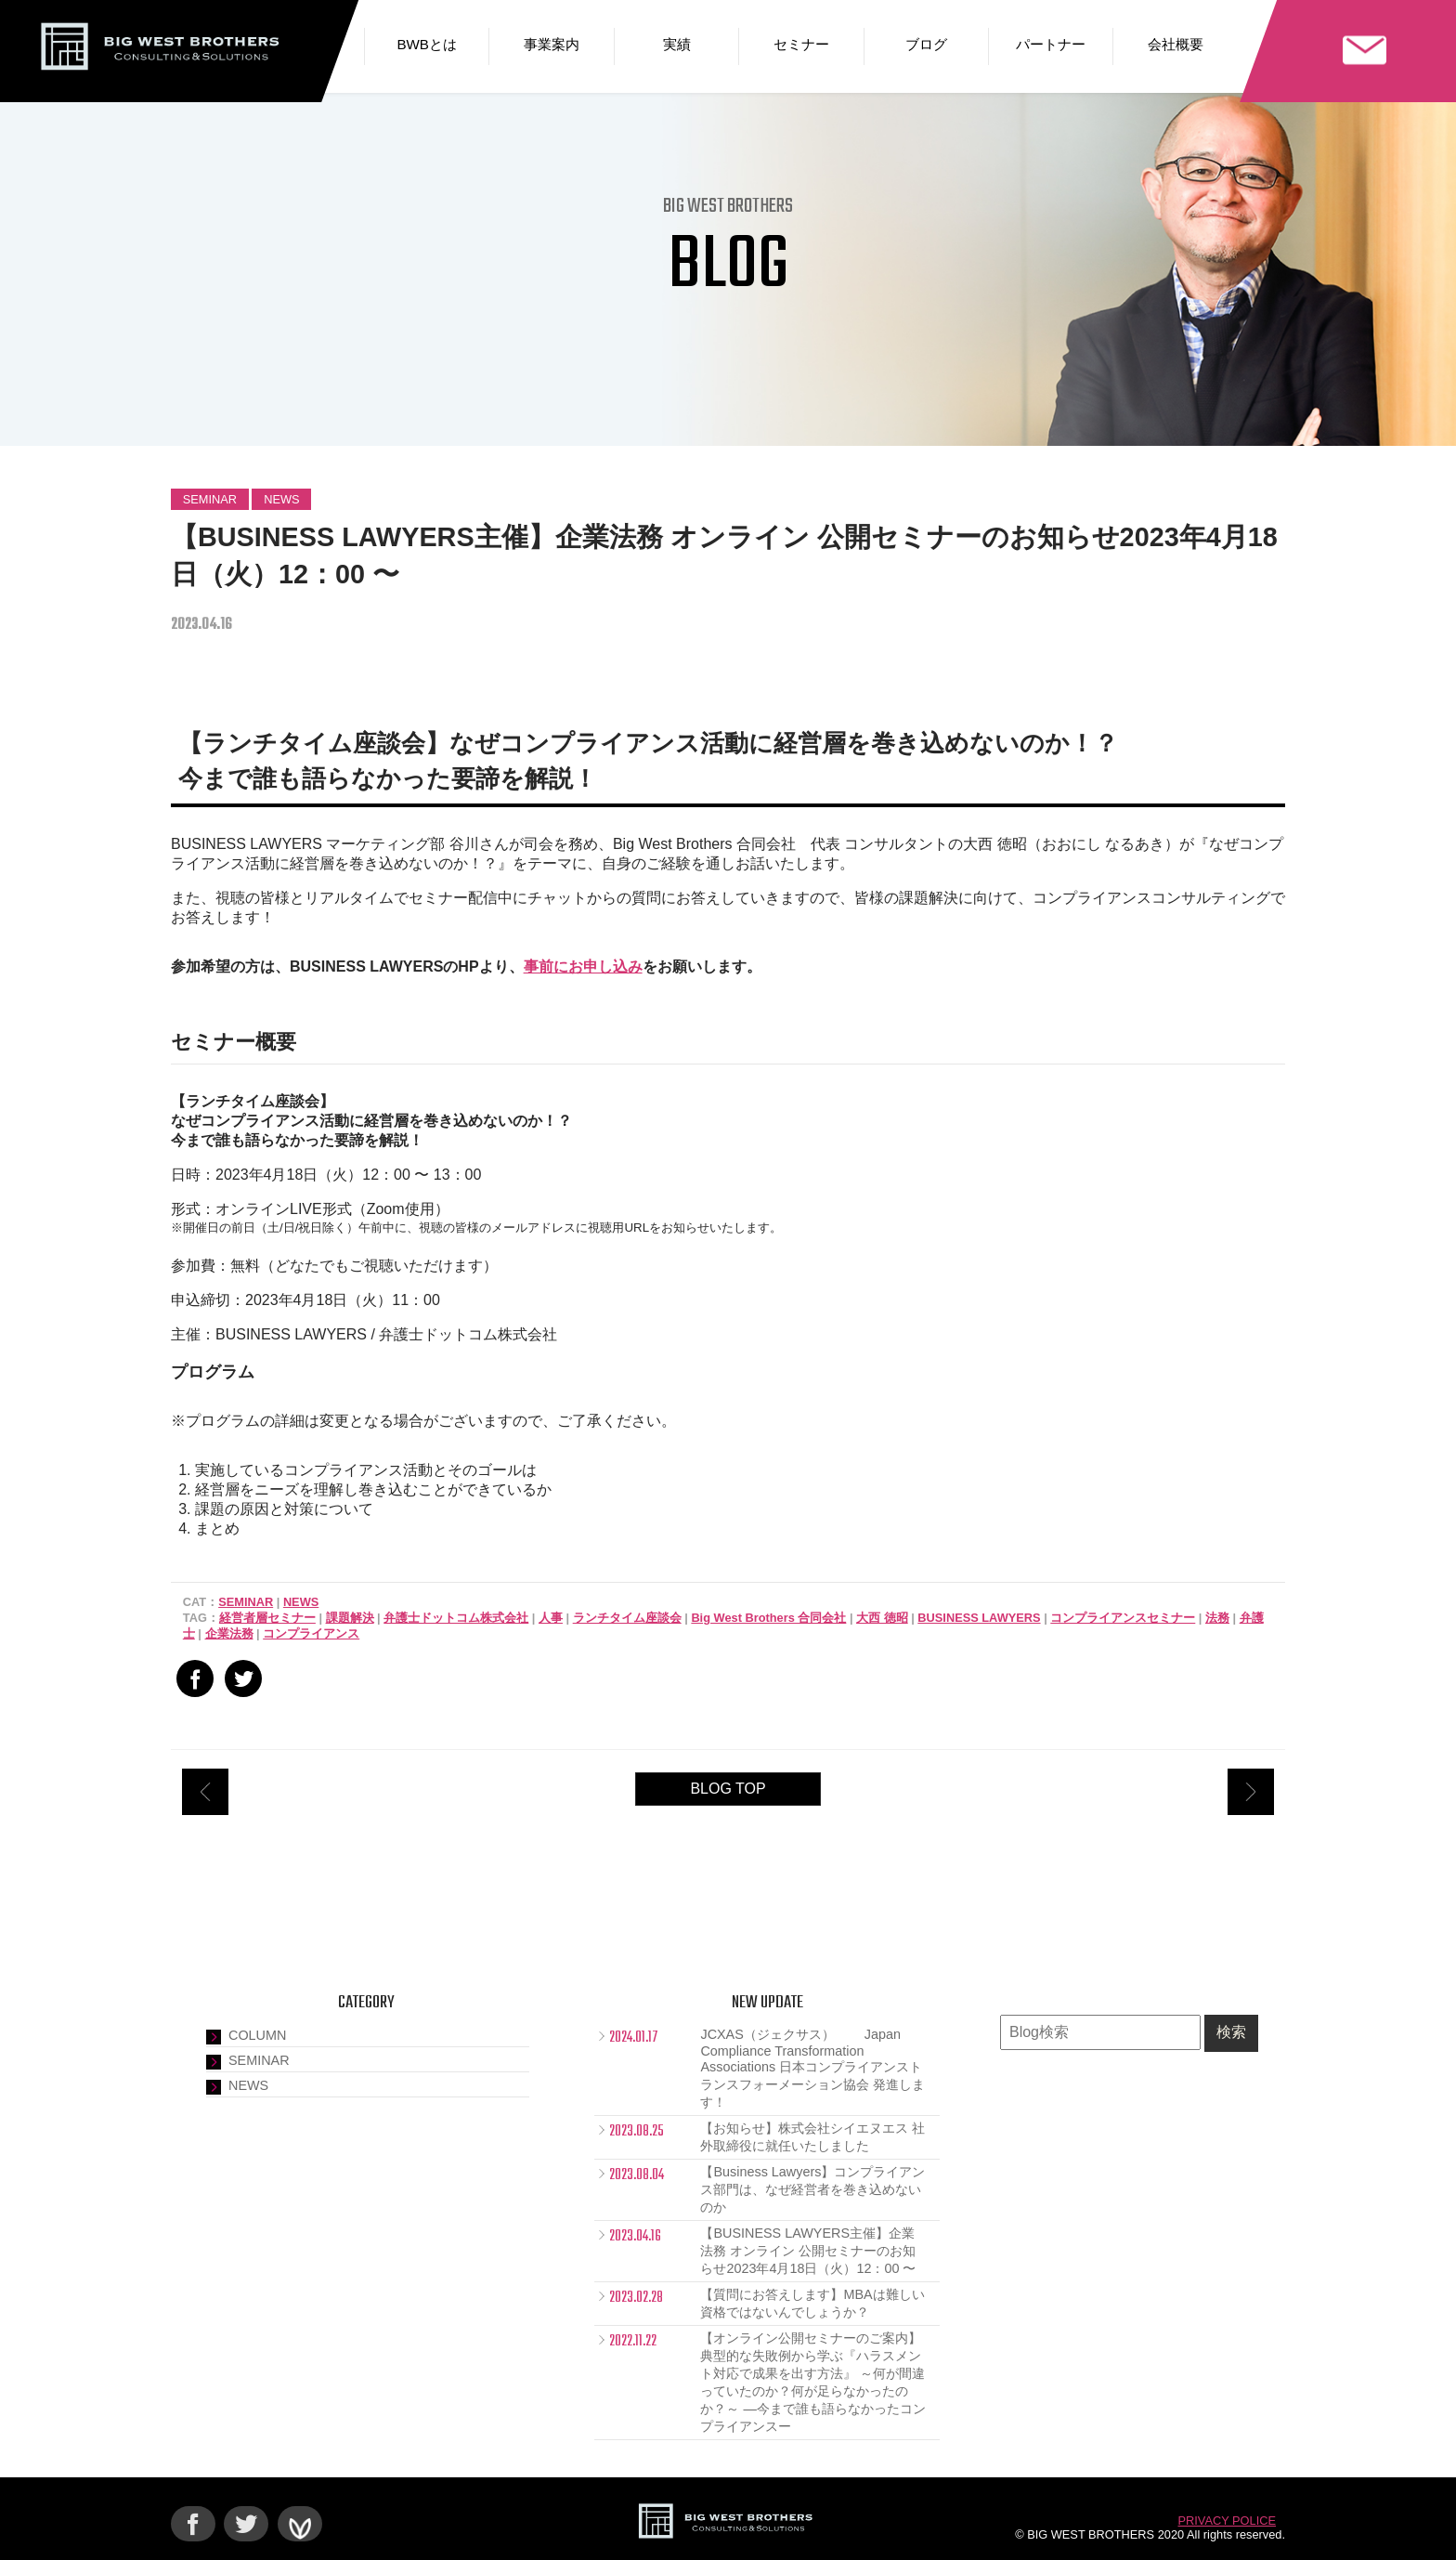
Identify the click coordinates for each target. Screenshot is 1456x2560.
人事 (551, 1618)
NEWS (281, 499)
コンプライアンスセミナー (1122, 1618)
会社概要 (1175, 44)
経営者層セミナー (267, 1618)
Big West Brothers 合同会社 (768, 1618)
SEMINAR (210, 499)
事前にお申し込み (583, 966)
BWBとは (426, 44)
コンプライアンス (311, 1633)
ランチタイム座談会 (627, 1618)
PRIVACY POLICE (1227, 2520)
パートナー (1051, 44)
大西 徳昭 (882, 1618)
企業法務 (229, 1633)
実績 (677, 44)
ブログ (926, 44)
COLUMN (257, 2035)
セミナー (801, 44)
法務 (1217, 1618)
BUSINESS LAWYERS (978, 1618)
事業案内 (551, 44)
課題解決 (350, 1618)
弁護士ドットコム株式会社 (456, 1618)
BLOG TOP (727, 1788)
